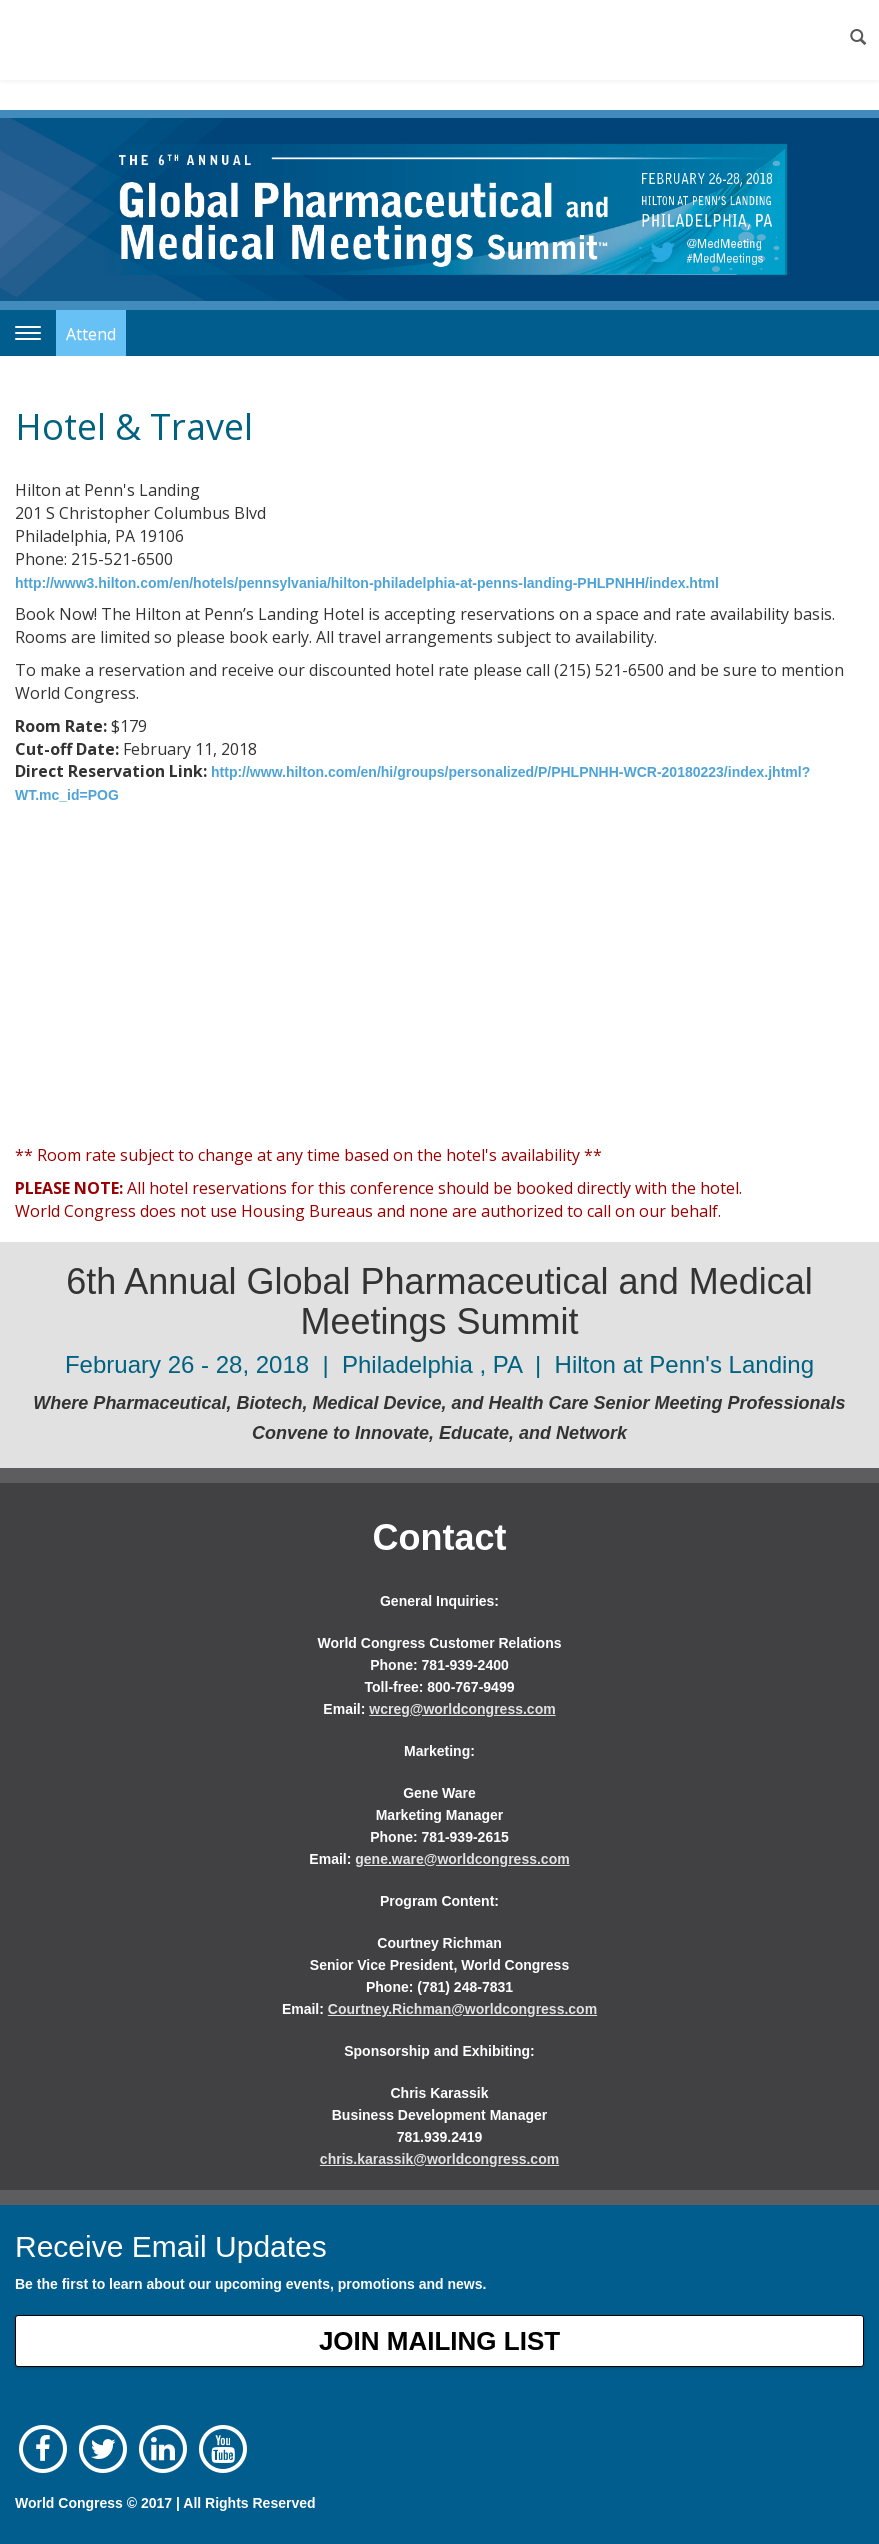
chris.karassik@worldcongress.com (439, 2159)
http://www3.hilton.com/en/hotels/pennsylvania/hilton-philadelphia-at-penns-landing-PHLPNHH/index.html (367, 583)
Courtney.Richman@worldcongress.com (462, 2009)
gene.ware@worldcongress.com (462, 1859)
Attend (91, 334)
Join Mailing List (439, 2341)
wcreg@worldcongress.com (462, 1709)
